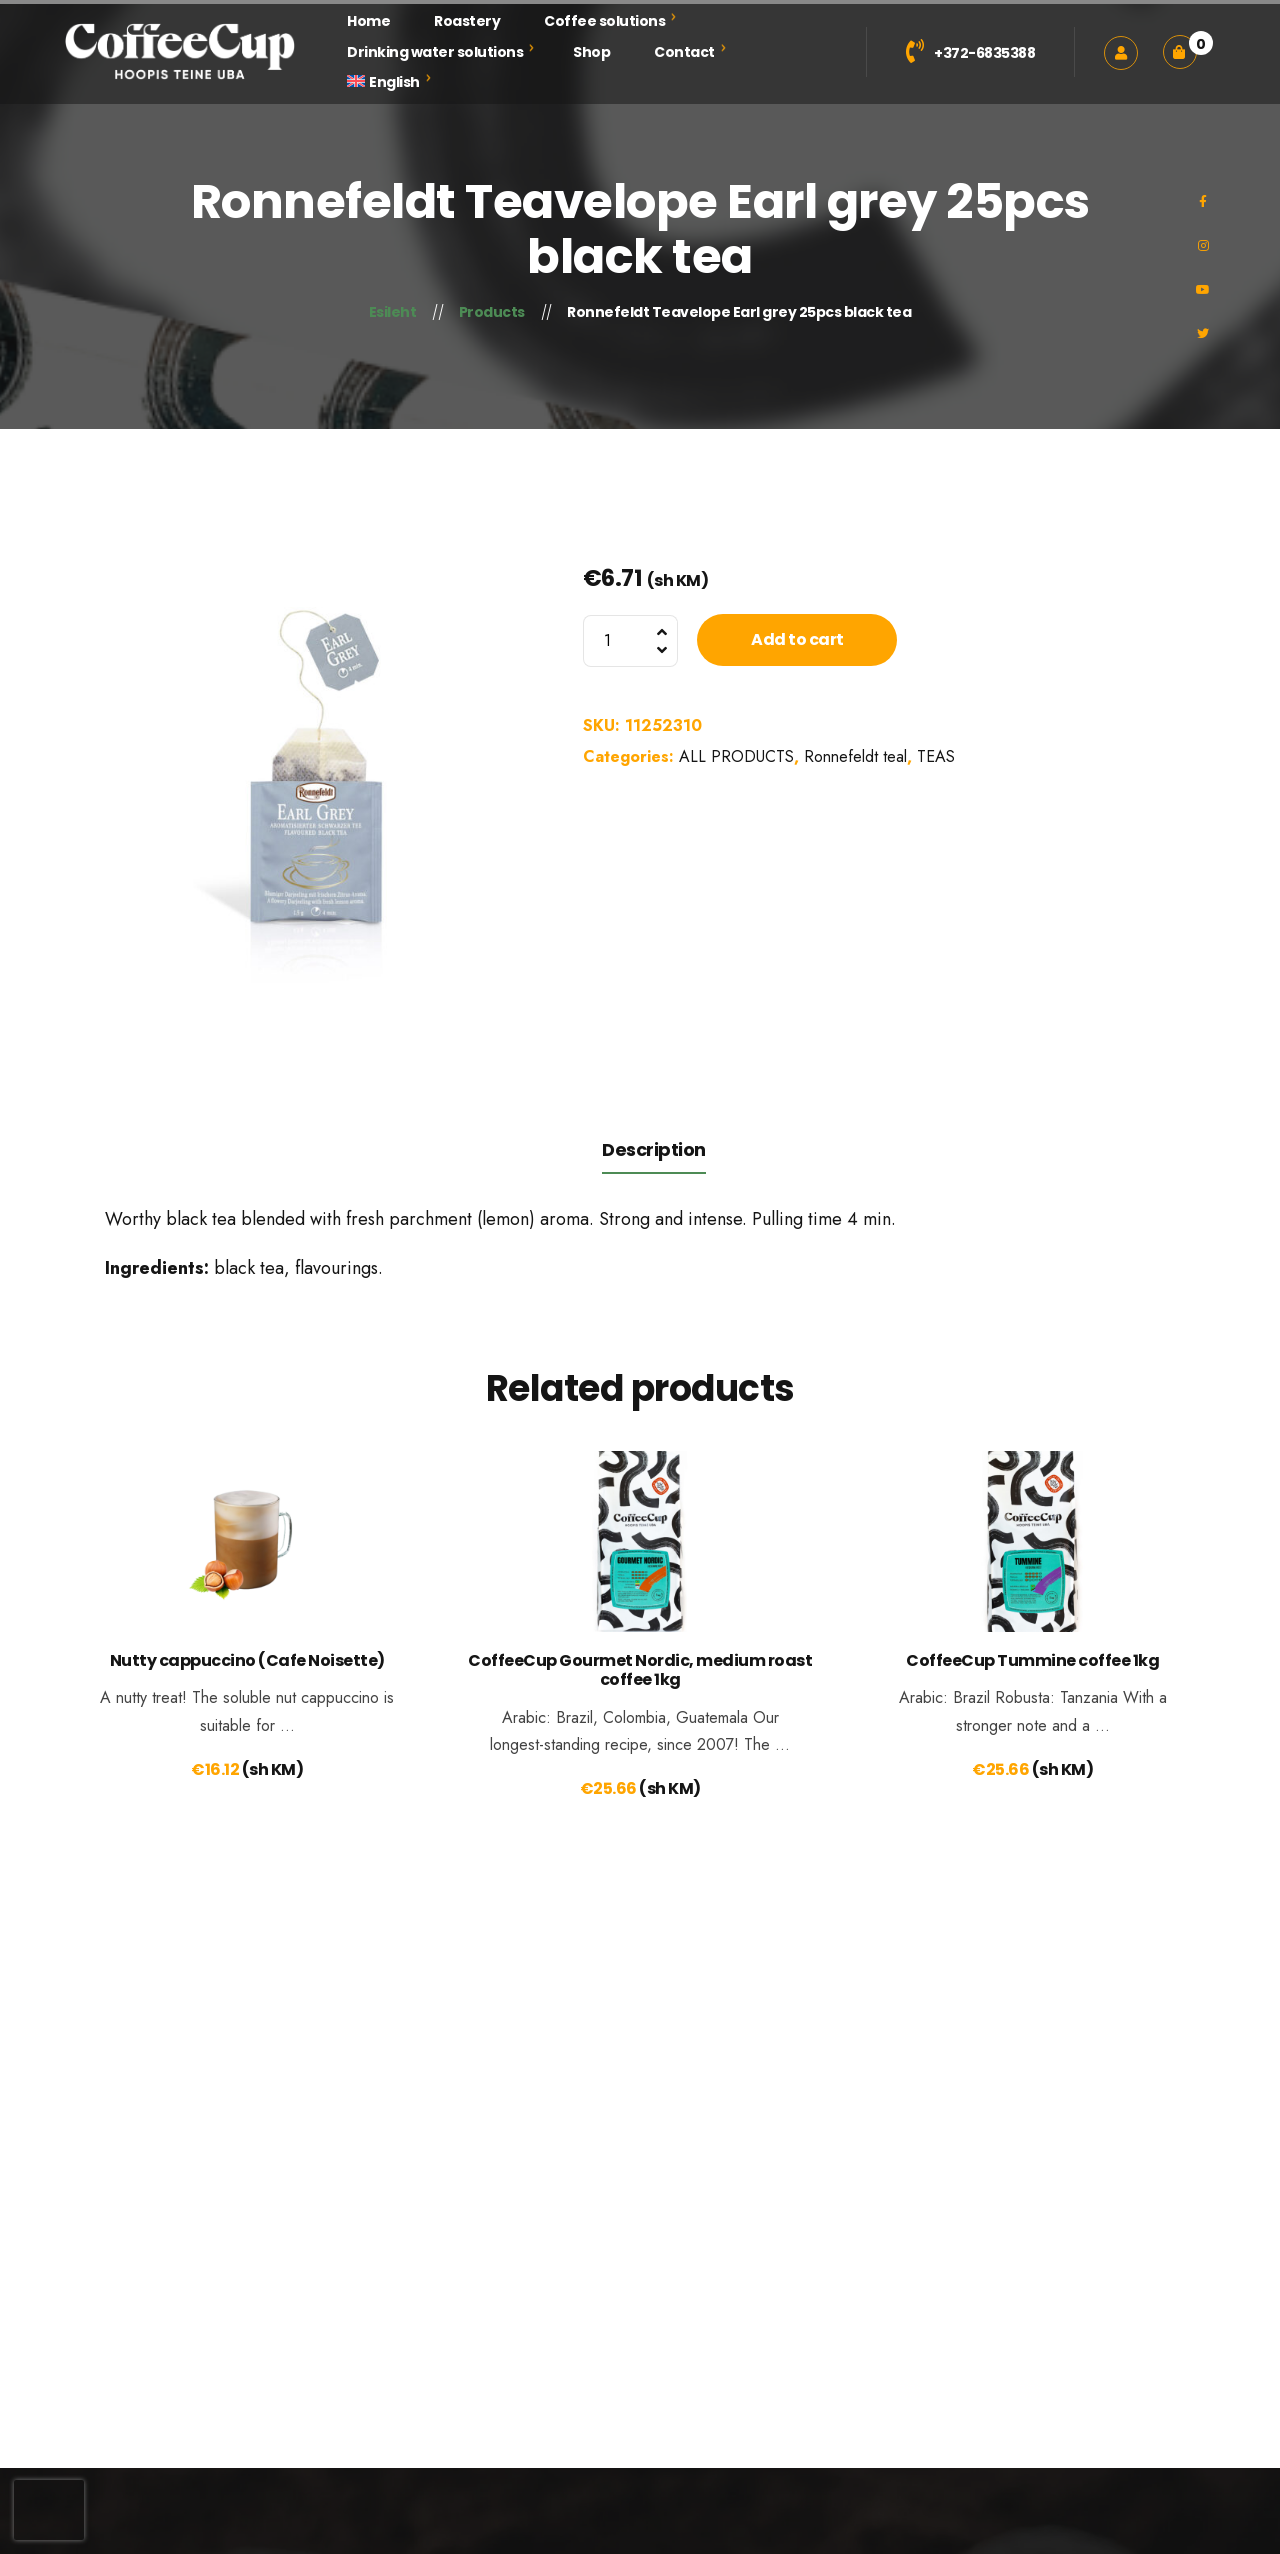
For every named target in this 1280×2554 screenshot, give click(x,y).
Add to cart (797, 639)
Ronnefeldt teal (855, 756)
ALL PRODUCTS (736, 756)
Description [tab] (654, 1149)
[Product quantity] (630, 641)
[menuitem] (383, 82)
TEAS (936, 756)
